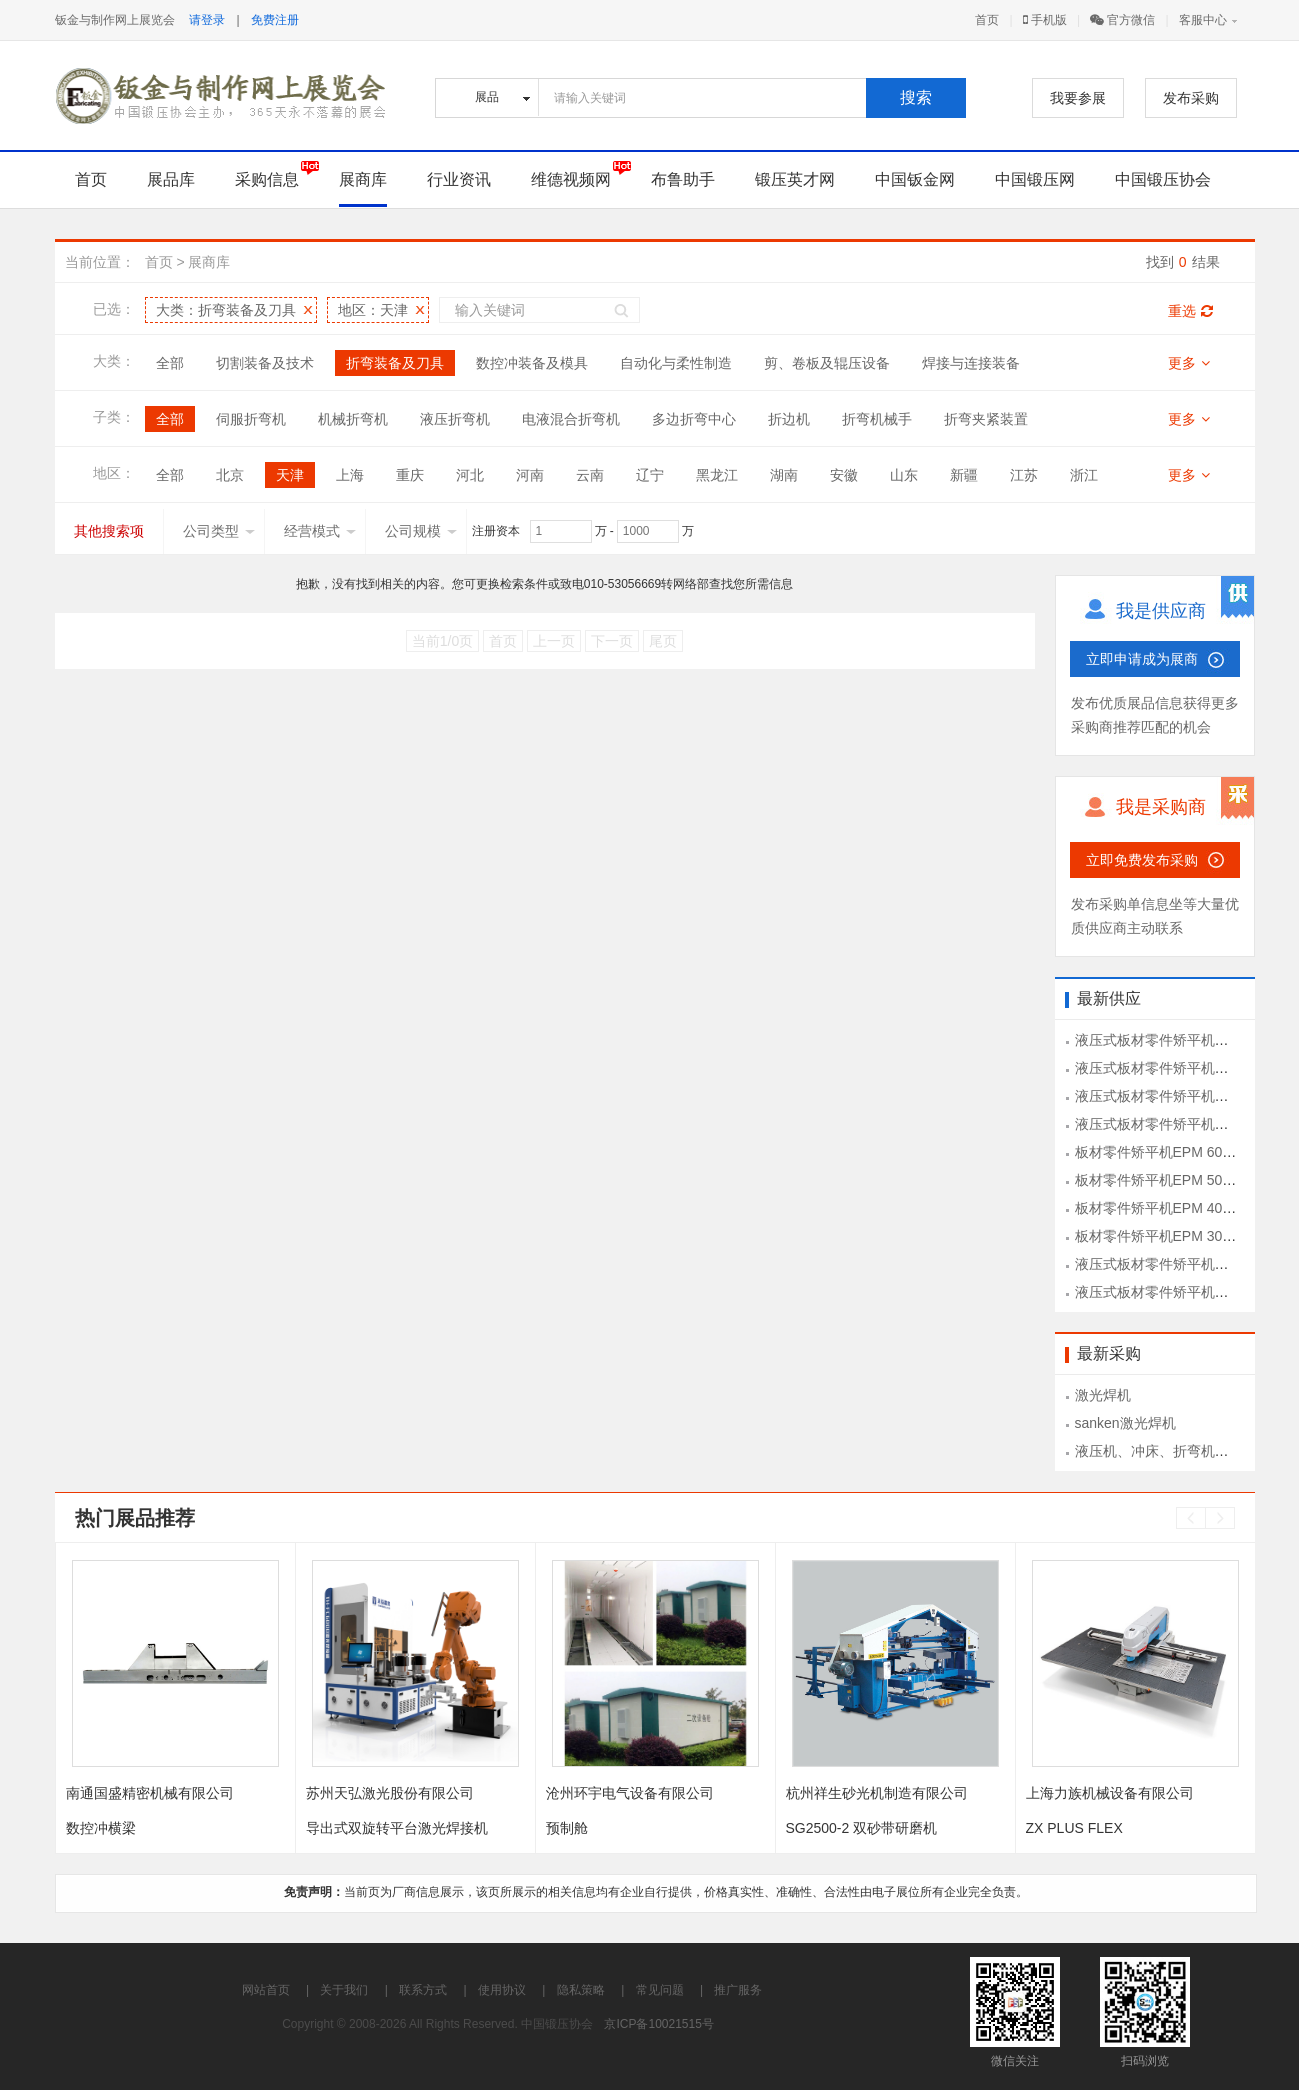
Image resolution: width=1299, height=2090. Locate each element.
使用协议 (502, 1990)
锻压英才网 (795, 179)
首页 (987, 20)
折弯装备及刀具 (395, 363)
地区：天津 (373, 310)
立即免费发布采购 (1142, 860)
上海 (350, 475)
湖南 (784, 475)
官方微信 (1122, 20)
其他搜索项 (109, 531)
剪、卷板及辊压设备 (827, 363)
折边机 (789, 419)
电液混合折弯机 (571, 419)
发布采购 (1191, 98)
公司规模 (421, 531)
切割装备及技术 (265, 363)
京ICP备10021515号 (658, 2024)
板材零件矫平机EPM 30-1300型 (1174, 1236)
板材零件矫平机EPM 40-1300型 (1174, 1208)
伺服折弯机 (251, 419)
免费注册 (275, 20)
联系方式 (423, 1990)
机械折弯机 (353, 419)
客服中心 (1203, 20)
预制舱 (567, 1828)
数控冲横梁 (101, 1828)
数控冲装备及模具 (532, 363)
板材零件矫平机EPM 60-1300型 (1174, 1152)
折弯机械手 (877, 419)
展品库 (171, 179)
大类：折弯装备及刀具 (226, 310)
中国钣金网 (915, 179)
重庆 (410, 475)
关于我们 (344, 1990)
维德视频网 (571, 179)
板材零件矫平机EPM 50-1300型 (1174, 1180)
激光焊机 (1103, 1395)
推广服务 (738, 1990)
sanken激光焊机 (1125, 1423)
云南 (590, 475)
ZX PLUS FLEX (1074, 1828)
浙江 (1084, 475)
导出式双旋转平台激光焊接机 (397, 1828)
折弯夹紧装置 (986, 419)
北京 (230, 475)
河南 (530, 475)
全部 (170, 363)
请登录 (207, 20)
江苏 (1024, 475)
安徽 (844, 475)
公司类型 (219, 531)
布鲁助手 (683, 179)
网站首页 (266, 1990)
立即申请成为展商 (1142, 659)
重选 (1190, 311)
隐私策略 (581, 1990)
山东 (904, 475)
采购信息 (267, 179)
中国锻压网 (1035, 179)
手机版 (1045, 20)
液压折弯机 (455, 419)
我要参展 (1078, 98)
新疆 (964, 475)
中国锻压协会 (1163, 179)
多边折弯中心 (694, 419)
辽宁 (650, 475)
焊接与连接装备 (971, 363)
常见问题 (660, 1990)
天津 (290, 475)
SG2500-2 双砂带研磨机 (862, 1828)
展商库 (363, 179)
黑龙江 (717, 475)
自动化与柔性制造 (676, 363)
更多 (1189, 363)
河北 (470, 475)
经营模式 (320, 531)
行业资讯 (459, 179)
